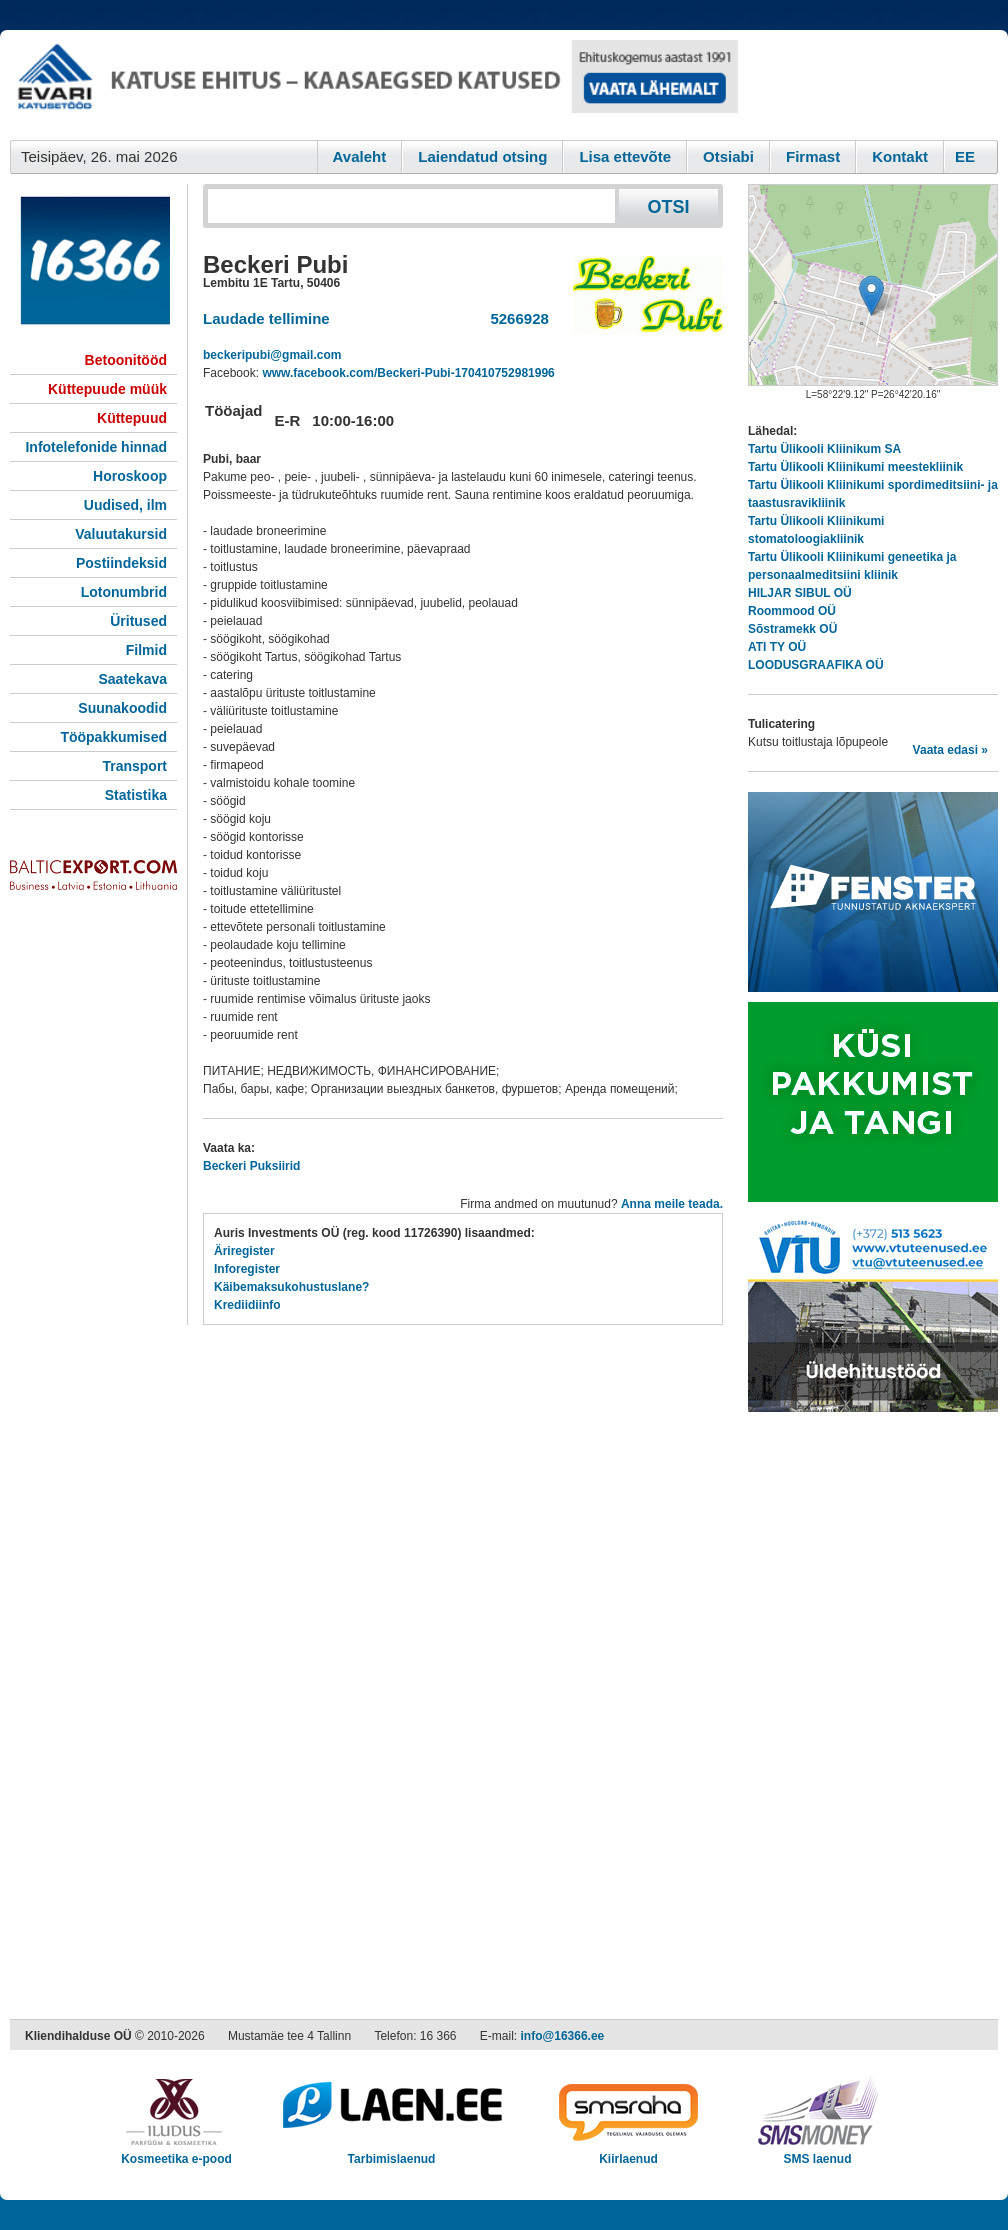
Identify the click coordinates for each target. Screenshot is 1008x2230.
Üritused (138, 621)
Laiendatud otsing (482, 156)
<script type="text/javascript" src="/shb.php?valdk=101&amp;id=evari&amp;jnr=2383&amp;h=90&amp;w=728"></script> (374, 85)
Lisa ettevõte (625, 156)
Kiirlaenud (628, 2152)
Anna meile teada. (672, 1204)
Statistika (136, 795)
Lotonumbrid (124, 592)
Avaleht (360, 156)
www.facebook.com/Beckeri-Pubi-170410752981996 (408, 373)
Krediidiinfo (247, 1305)
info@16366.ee (563, 2036)
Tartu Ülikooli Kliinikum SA (824, 449)
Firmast (813, 156)
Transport (134, 766)
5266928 (515, 318)
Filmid (146, 650)
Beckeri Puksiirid (251, 1166)
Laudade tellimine (266, 318)
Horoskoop (130, 476)
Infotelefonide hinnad (96, 447)
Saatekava (132, 679)
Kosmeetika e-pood (176, 2152)
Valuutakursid (121, 534)
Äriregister (244, 1251)
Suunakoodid (122, 708)
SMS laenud (817, 2152)
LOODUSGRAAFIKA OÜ (816, 665)
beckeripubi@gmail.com (272, 355)
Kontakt (900, 156)
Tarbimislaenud (391, 2152)
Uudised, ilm (125, 505)
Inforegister (247, 1269)
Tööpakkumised (113, 737)
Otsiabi (728, 156)
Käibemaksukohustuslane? (291, 1287)
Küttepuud (132, 418)
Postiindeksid (121, 563)
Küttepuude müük (107, 389)
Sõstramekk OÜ (792, 629)
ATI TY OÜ (777, 647)
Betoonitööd (126, 360)
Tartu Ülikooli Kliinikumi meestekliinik (855, 467)
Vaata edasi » (950, 750)
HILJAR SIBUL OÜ (800, 593)
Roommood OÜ (792, 611)
